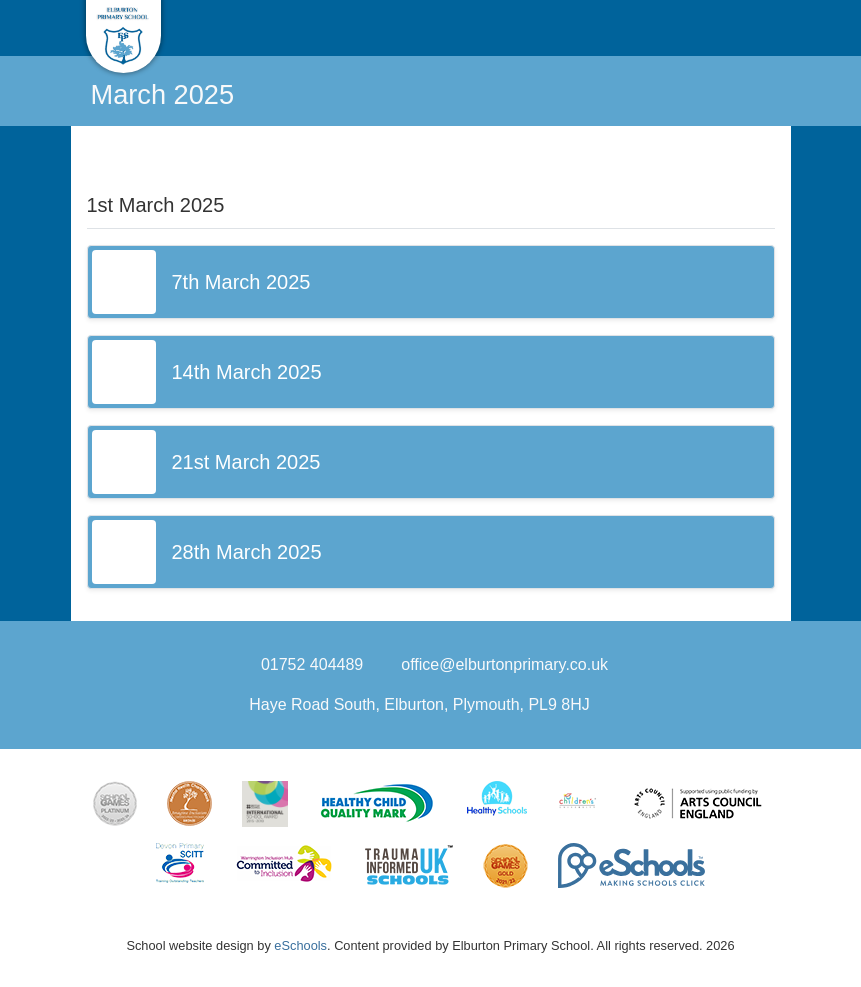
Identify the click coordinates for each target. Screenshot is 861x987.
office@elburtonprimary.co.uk (504, 664)
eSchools (300, 945)
